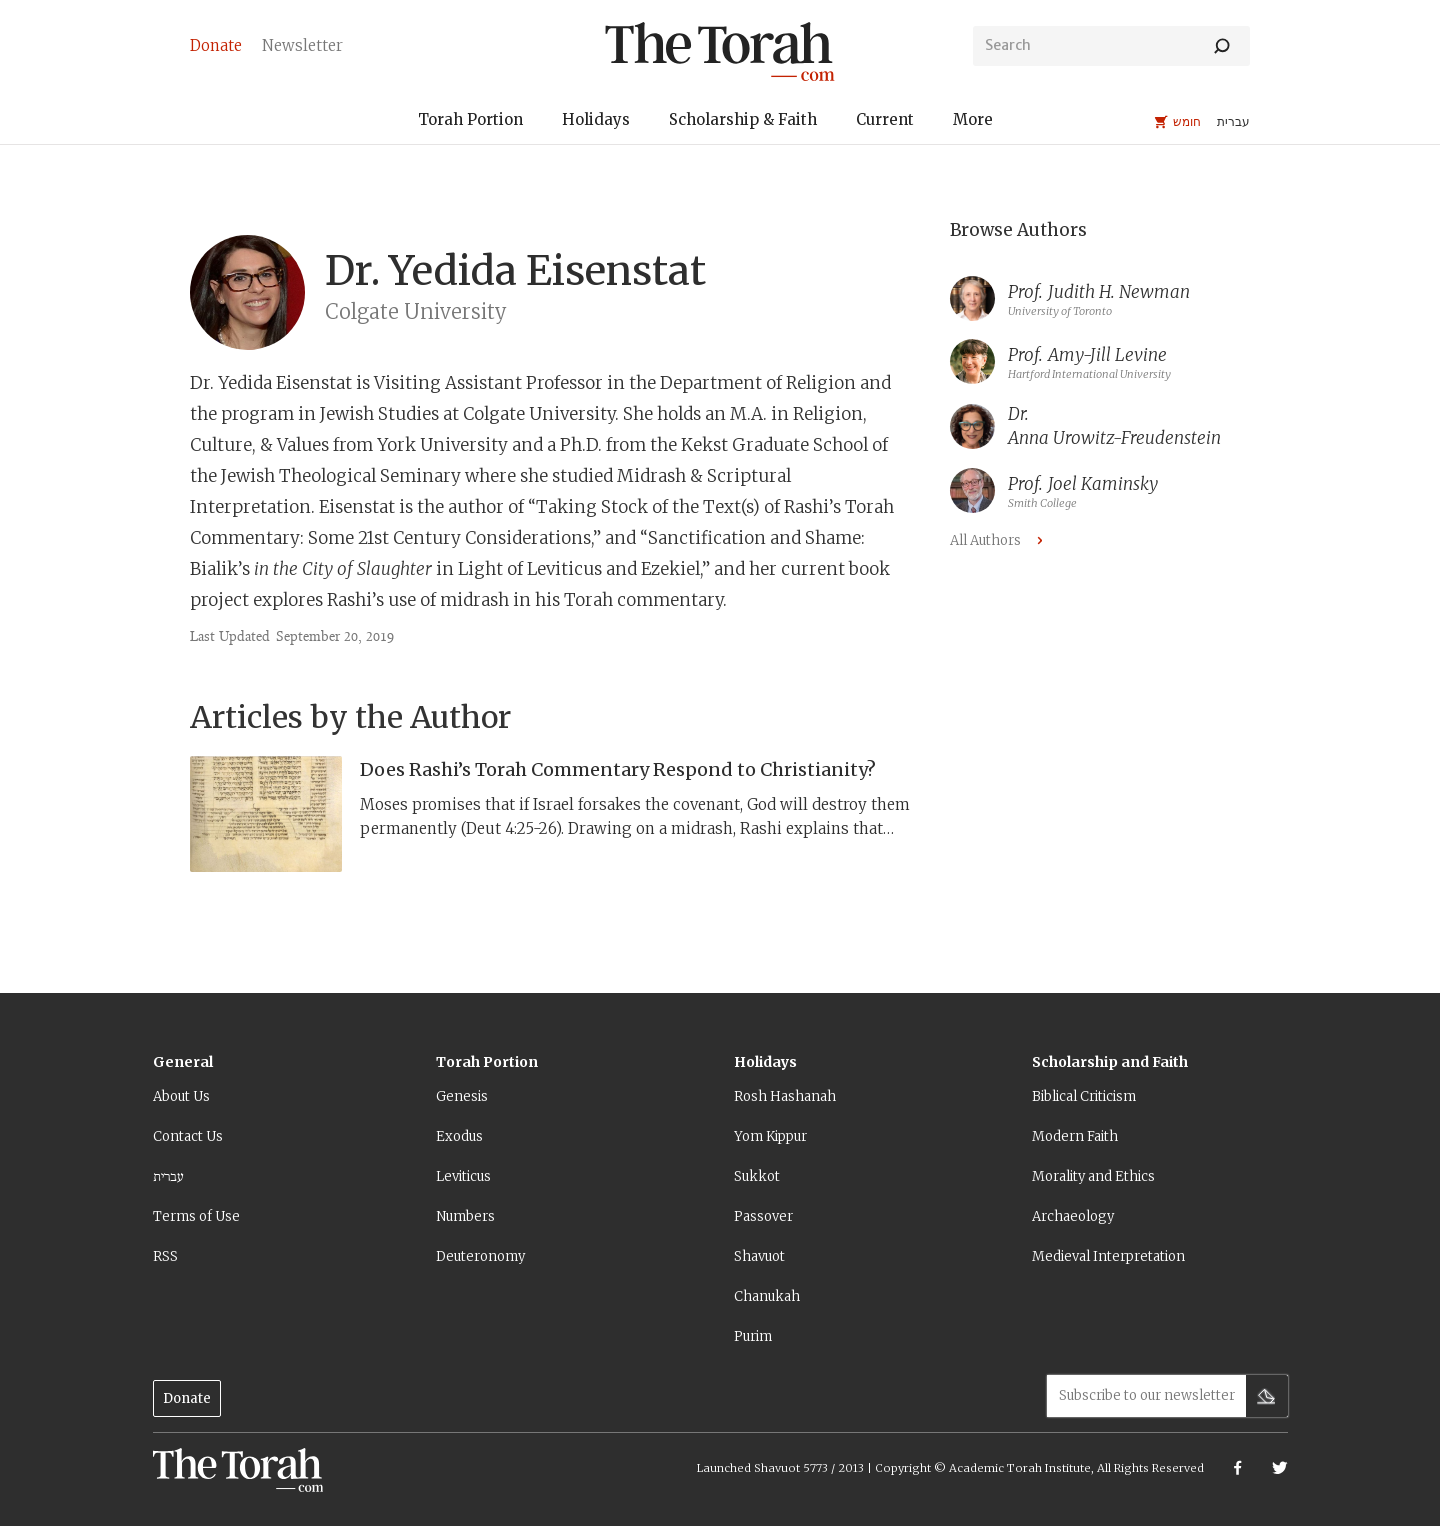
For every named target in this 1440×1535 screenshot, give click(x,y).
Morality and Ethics (1093, 1176)
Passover (763, 1216)
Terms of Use (196, 1216)
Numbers (465, 1216)
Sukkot (757, 1176)
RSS (165, 1256)
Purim (753, 1336)
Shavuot (759, 1256)
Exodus (459, 1136)
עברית (168, 1176)
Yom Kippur (770, 1136)
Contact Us (188, 1136)
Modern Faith (1075, 1136)
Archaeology (1073, 1216)
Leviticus (463, 1176)
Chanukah (767, 1296)
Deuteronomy (480, 1256)
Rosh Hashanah (785, 1096)
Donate (187, 1398)
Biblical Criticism (1084, 1096)
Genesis (462, 1096)
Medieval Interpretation (1108, 1256)
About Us (181, 1096)
